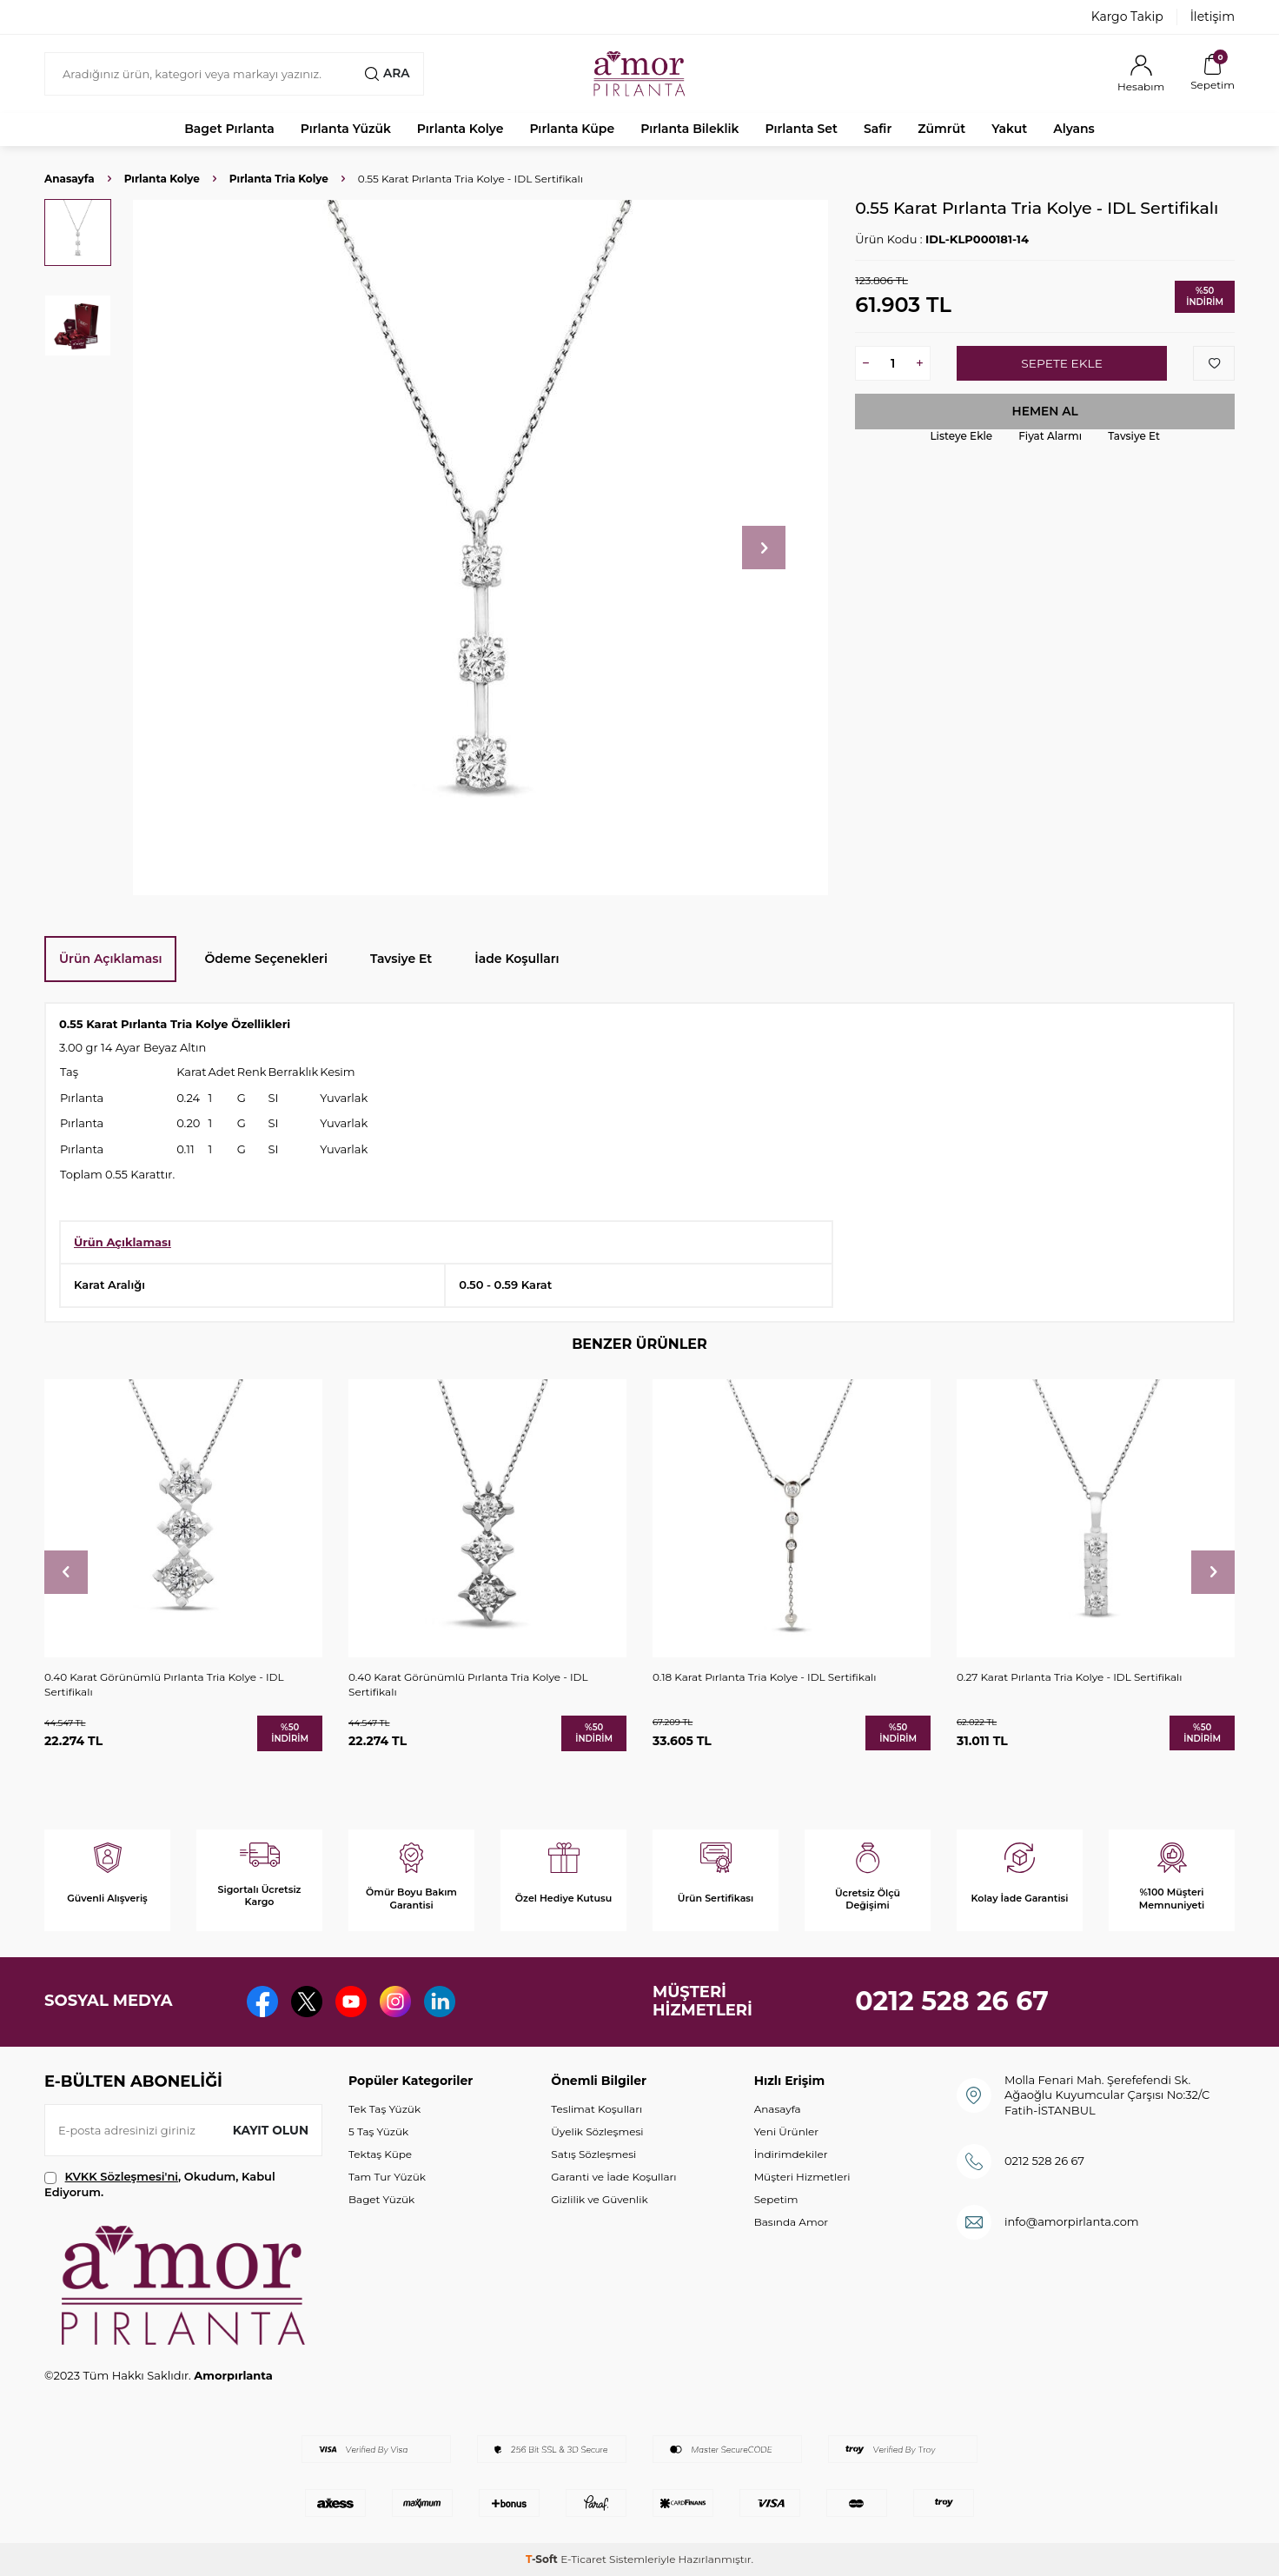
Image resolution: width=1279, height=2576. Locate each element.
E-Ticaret (583, 2559)
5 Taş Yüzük (378, 2131)
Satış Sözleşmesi (593, 2154)
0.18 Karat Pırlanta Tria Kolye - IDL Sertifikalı (764, 1676)
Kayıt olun (269, 2130)
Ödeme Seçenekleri (266, 958)
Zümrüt (941, 128)
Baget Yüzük (381, 2199)
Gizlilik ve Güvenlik (599, 2199)
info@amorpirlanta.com (1071, 2221)
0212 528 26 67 (952, 2001)
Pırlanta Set (801, 128)
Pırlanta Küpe (571, 128)
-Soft (543, 2559)
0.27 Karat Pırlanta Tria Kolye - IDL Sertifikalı (1070, 1676)
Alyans (1074, 128)
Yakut (1009, 128)
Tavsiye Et (1134, 435)
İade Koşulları (516, 958)
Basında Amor (791, 2221)
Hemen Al (1045, 411)
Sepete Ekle (1061, 363)
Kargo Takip (1127, 16)
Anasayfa (69, 178)
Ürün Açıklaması (110, 958)
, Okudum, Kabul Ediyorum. (159, 2183)
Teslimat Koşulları (596, 2108)
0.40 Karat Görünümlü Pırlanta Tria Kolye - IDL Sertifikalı (164, 1683)
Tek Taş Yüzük (384, 2108)
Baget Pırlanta (229, 128)
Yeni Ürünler (786, 2131)
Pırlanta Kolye (460, 128)
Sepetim (776, 2199)
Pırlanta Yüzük (346, 128)
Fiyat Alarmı (1050, 435)
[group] (480, 548)
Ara (386, 73)
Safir (877, 128)
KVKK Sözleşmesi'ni (121, 2176)
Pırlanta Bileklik (689, 128)
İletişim (1212, 16)
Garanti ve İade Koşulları (613, 2176)
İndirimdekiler (791, 2154)
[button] (763, 547)
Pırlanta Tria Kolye (278, 178)
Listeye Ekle (961, 435)
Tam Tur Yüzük (387, 2176)
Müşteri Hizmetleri (802, 2176)
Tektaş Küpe (380, 2154)
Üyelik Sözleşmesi (597, 2131)
